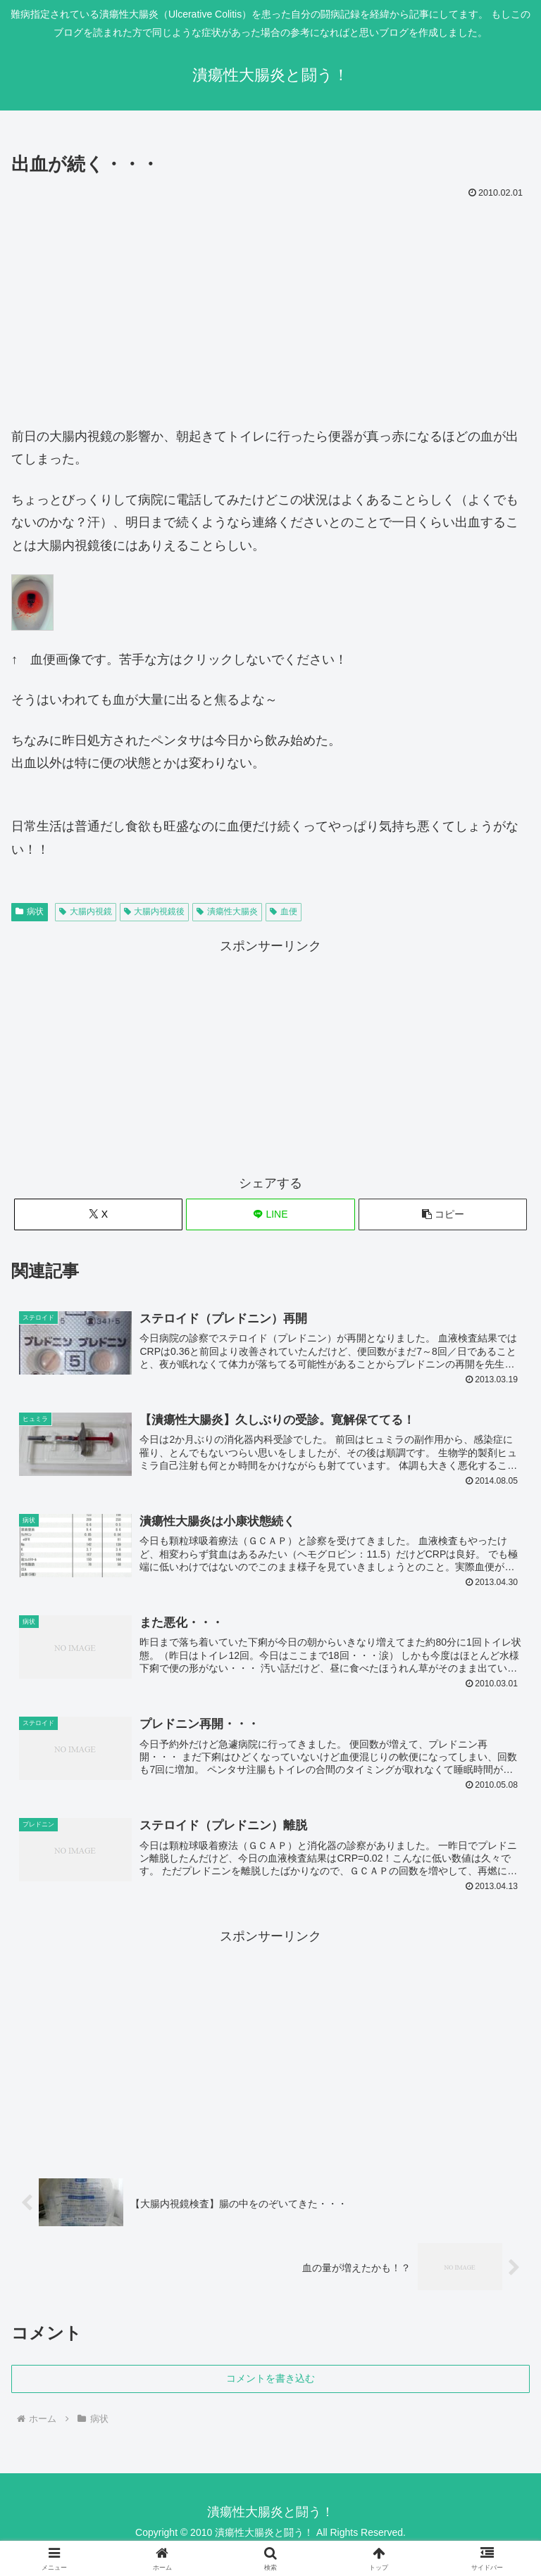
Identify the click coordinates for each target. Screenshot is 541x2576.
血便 (283, 911)
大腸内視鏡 (85, 911)
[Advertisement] (270, 309)
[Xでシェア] (98, 1214)
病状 (29, 911)
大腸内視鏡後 (154, 911)
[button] (443, 1214)
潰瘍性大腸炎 (227, 911)
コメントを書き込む (270, 2382)
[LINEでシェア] (270, 1214)
